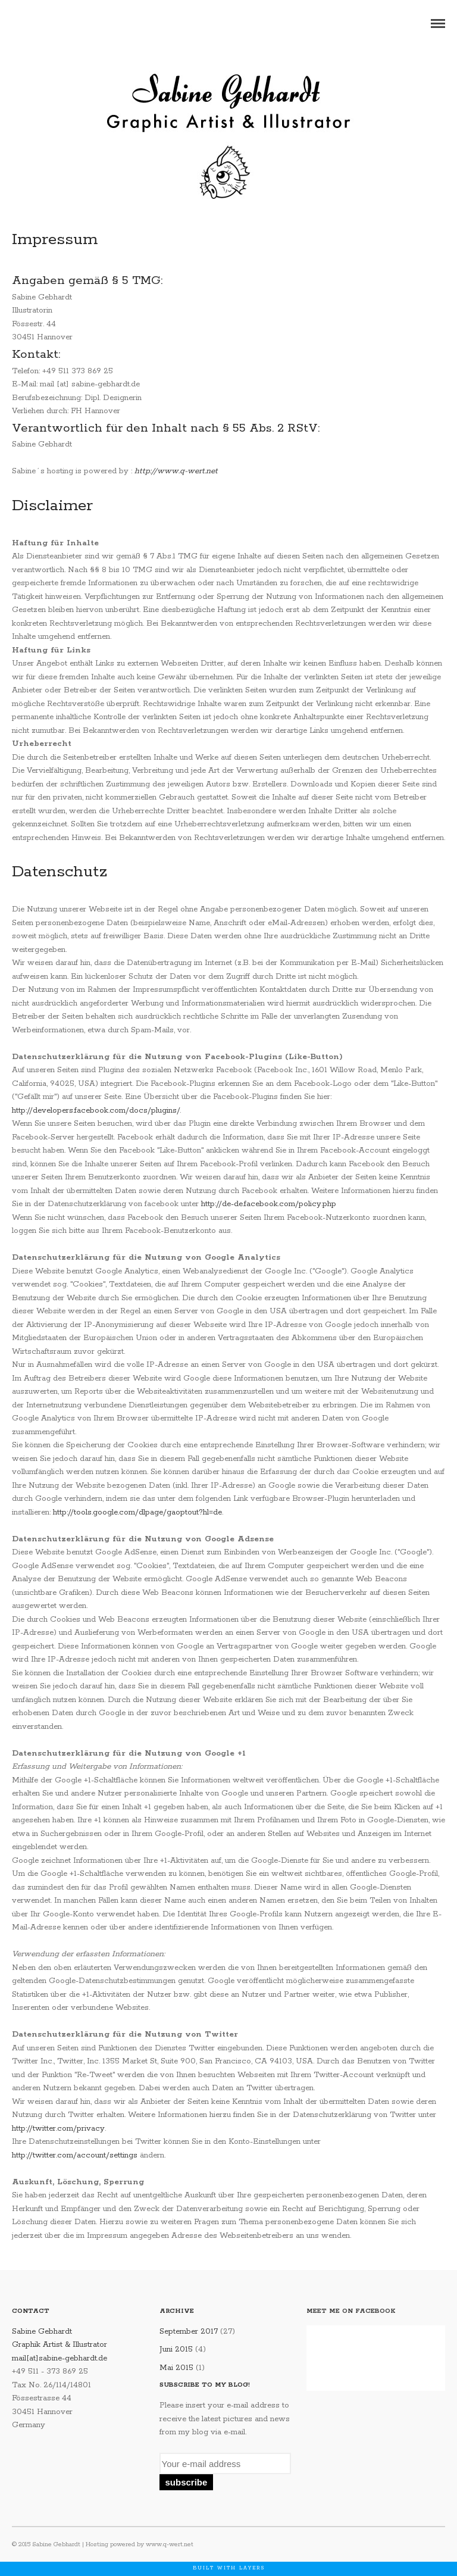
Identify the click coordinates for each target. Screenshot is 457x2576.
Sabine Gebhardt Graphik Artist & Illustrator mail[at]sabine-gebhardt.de (59, 2345)
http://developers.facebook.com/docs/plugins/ (96, 1111)
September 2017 (188, 2332)
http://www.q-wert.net (176, 471)
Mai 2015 (176, 2368)
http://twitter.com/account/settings (74, 2155)
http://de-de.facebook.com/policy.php (268, 1204)
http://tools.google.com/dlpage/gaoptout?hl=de (137, 1512)
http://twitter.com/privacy (58, 2129)
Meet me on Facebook (351, 2311)
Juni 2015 (176, 2349)
